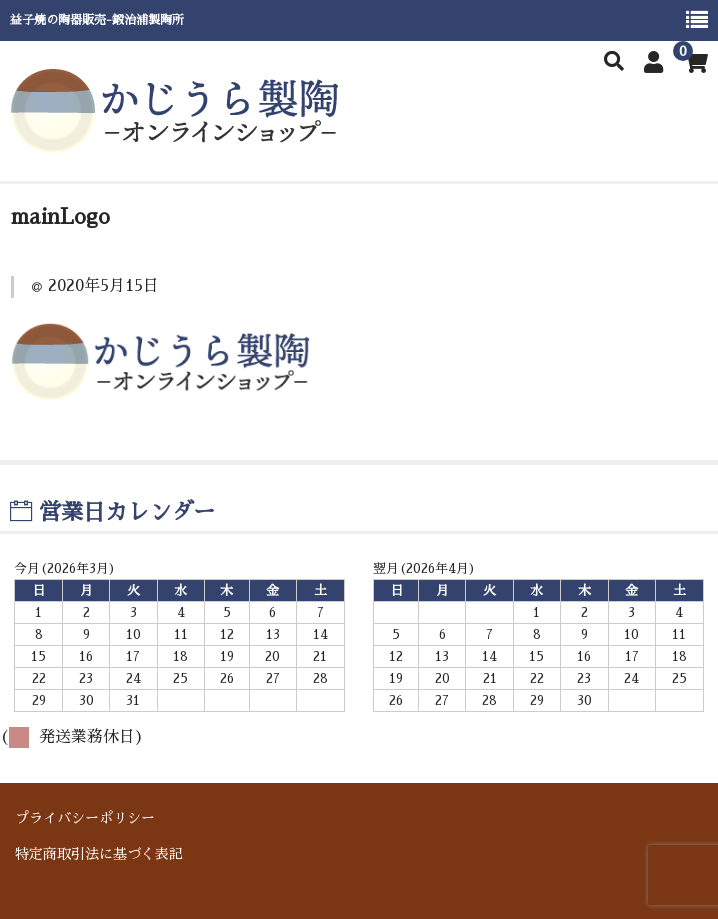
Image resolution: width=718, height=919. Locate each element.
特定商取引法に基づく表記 (99, 853)
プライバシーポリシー (85, 817)
